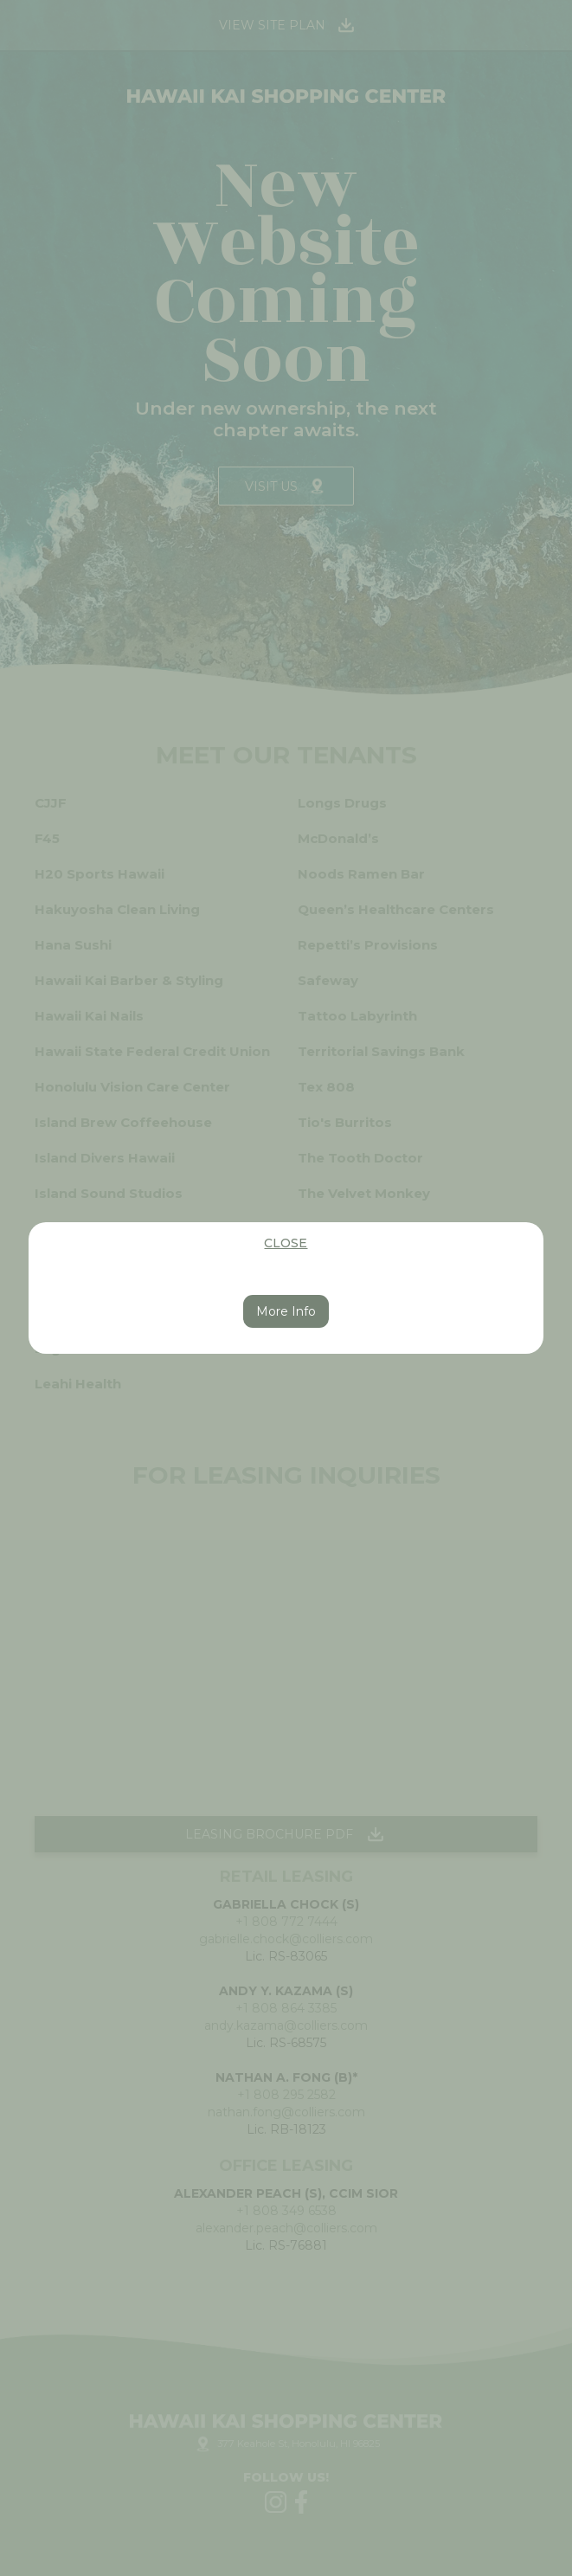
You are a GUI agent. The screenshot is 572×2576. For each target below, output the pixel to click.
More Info (286, 1311)
